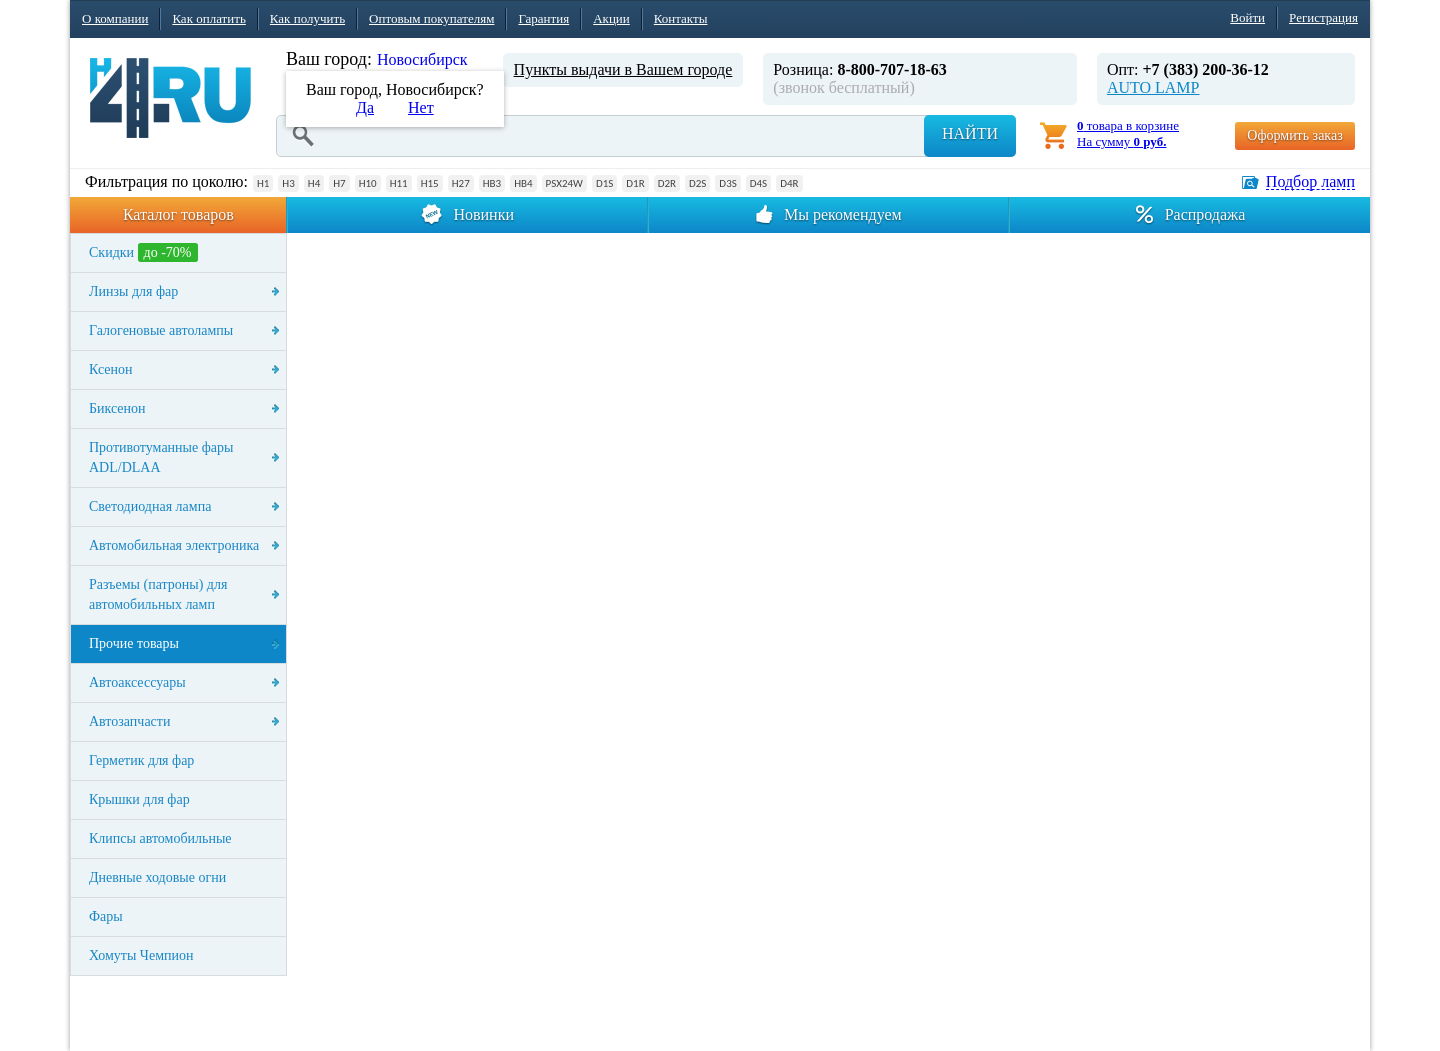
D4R (789, 183)
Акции (611, 18)
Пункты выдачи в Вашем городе (623, 69)
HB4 (523, 183)
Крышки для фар (139, 799)
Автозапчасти (129, 721)
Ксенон (111, 369)
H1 (263, 183)
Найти (970, 133)
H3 (288, 183)
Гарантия (543, 18)
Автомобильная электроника (174, 545)
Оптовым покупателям (431, 18)
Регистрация (1323, 17)
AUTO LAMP (1153, 87)
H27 (461, 183)
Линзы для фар (133, 291)
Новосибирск (422, 59)
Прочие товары (134, 643)
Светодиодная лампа (150, 506)
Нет (421, 107)
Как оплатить (208, 18)
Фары (106, 916)
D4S (758, 183)
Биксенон (117, 408)
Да (365, 107)
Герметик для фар (141, 760)
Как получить (307, 18)
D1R (635, 183)
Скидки (143, 252)
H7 (339, 183)
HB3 (492, 183)
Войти (1247, 17)
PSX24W (564, 183)
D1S (604, 183)
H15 (430, 183)
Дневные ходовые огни (157, 877)
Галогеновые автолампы (161, 330)
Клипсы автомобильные (160, 838)
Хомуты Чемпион (141, 955)
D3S (727, 183)
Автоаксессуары (137, 682)
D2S (697, 183)
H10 (368, 183)
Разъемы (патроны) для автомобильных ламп (158, 594)
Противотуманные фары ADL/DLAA (161, 457)
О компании (115, 18)
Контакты (681, 18)
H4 (314, 183)
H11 (399, 183)
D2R (667, 183)
